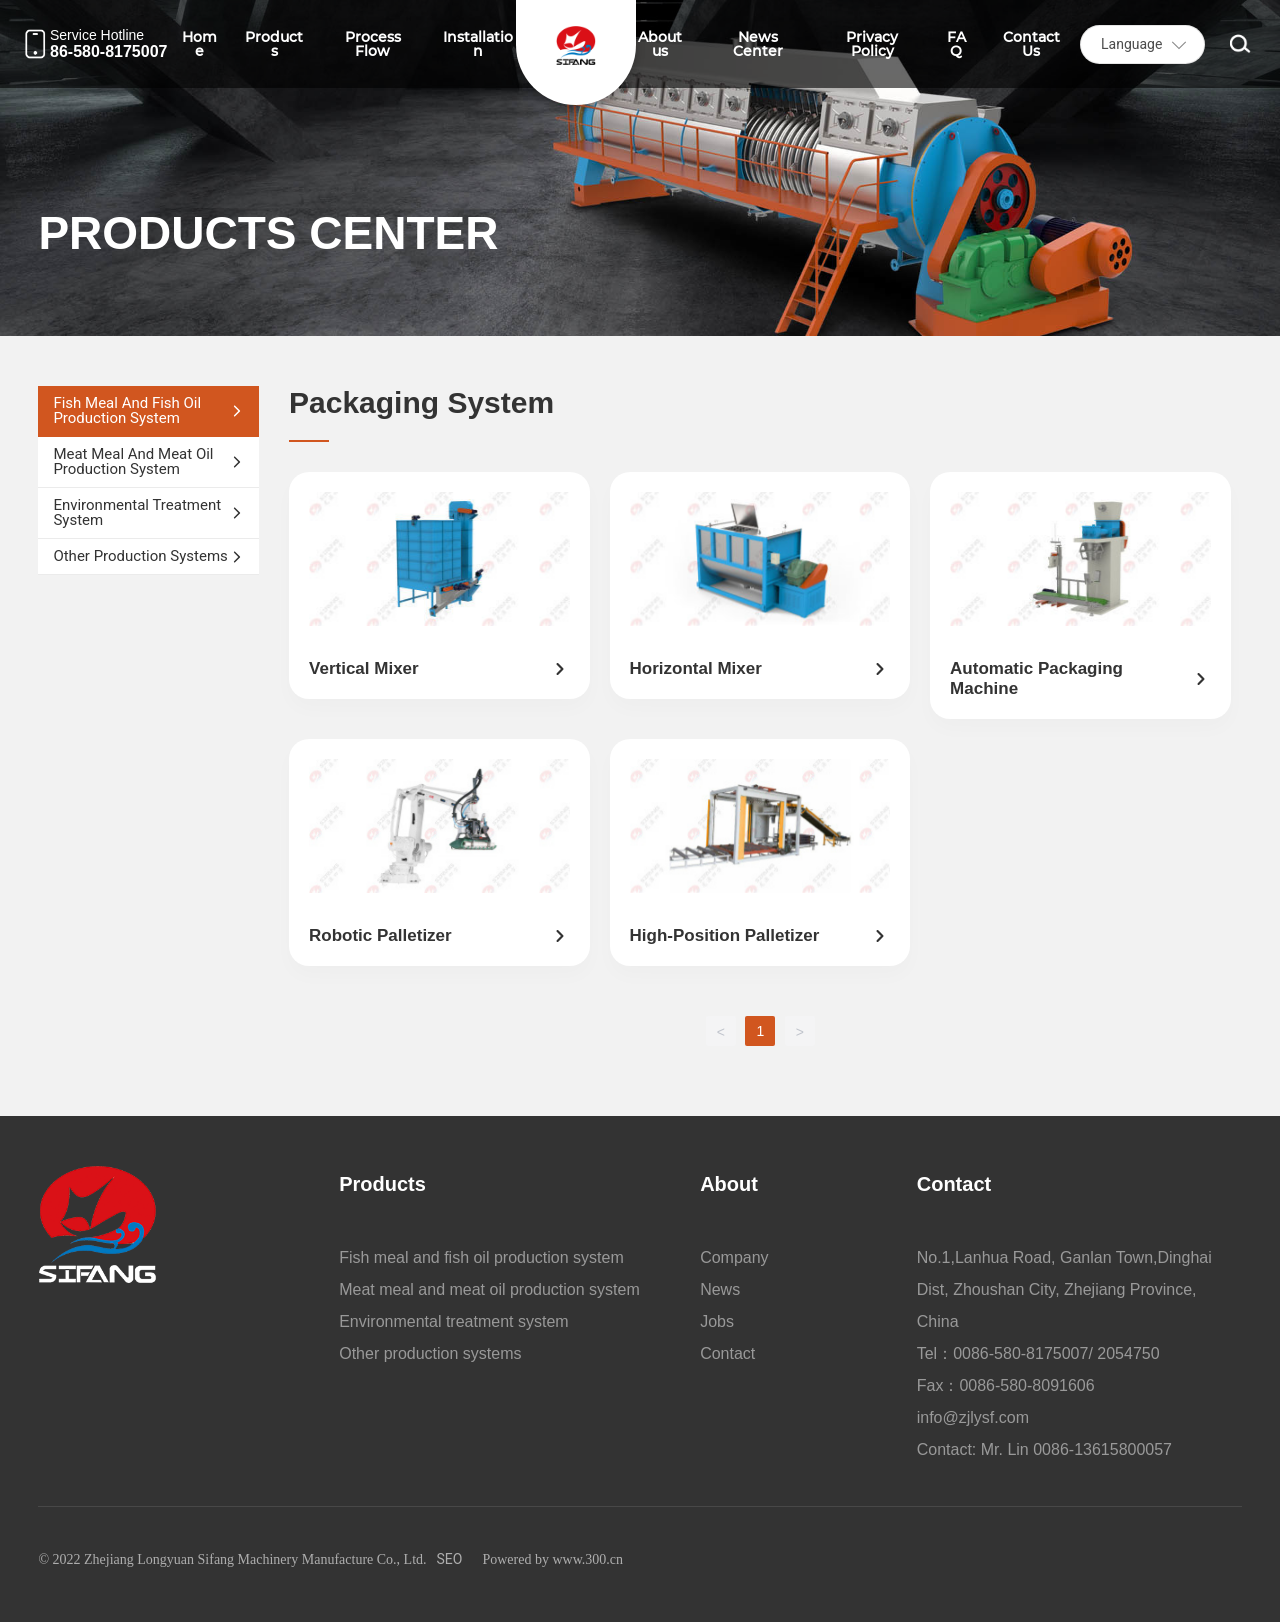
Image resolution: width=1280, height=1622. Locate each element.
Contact (727, 1353)
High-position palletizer (725, 935)
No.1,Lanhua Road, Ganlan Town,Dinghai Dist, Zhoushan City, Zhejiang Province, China (1064, 1289)
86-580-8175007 (108, 51)
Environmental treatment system (453, 1321)
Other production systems (430, 1353)
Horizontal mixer (696, 668)
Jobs (717, 1321)
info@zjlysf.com (973, 1417)
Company (734, 1257)
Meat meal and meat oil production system (489, 1289)
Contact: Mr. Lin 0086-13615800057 (1044, 1449)
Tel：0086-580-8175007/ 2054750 (1038, 1353)
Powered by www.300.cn (552, 1559)
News (720, 1289)
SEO (450, 1559)
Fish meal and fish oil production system (481, 1257)
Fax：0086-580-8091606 (1006, 1385)
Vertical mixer (364, 668)
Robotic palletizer (380, 935)
